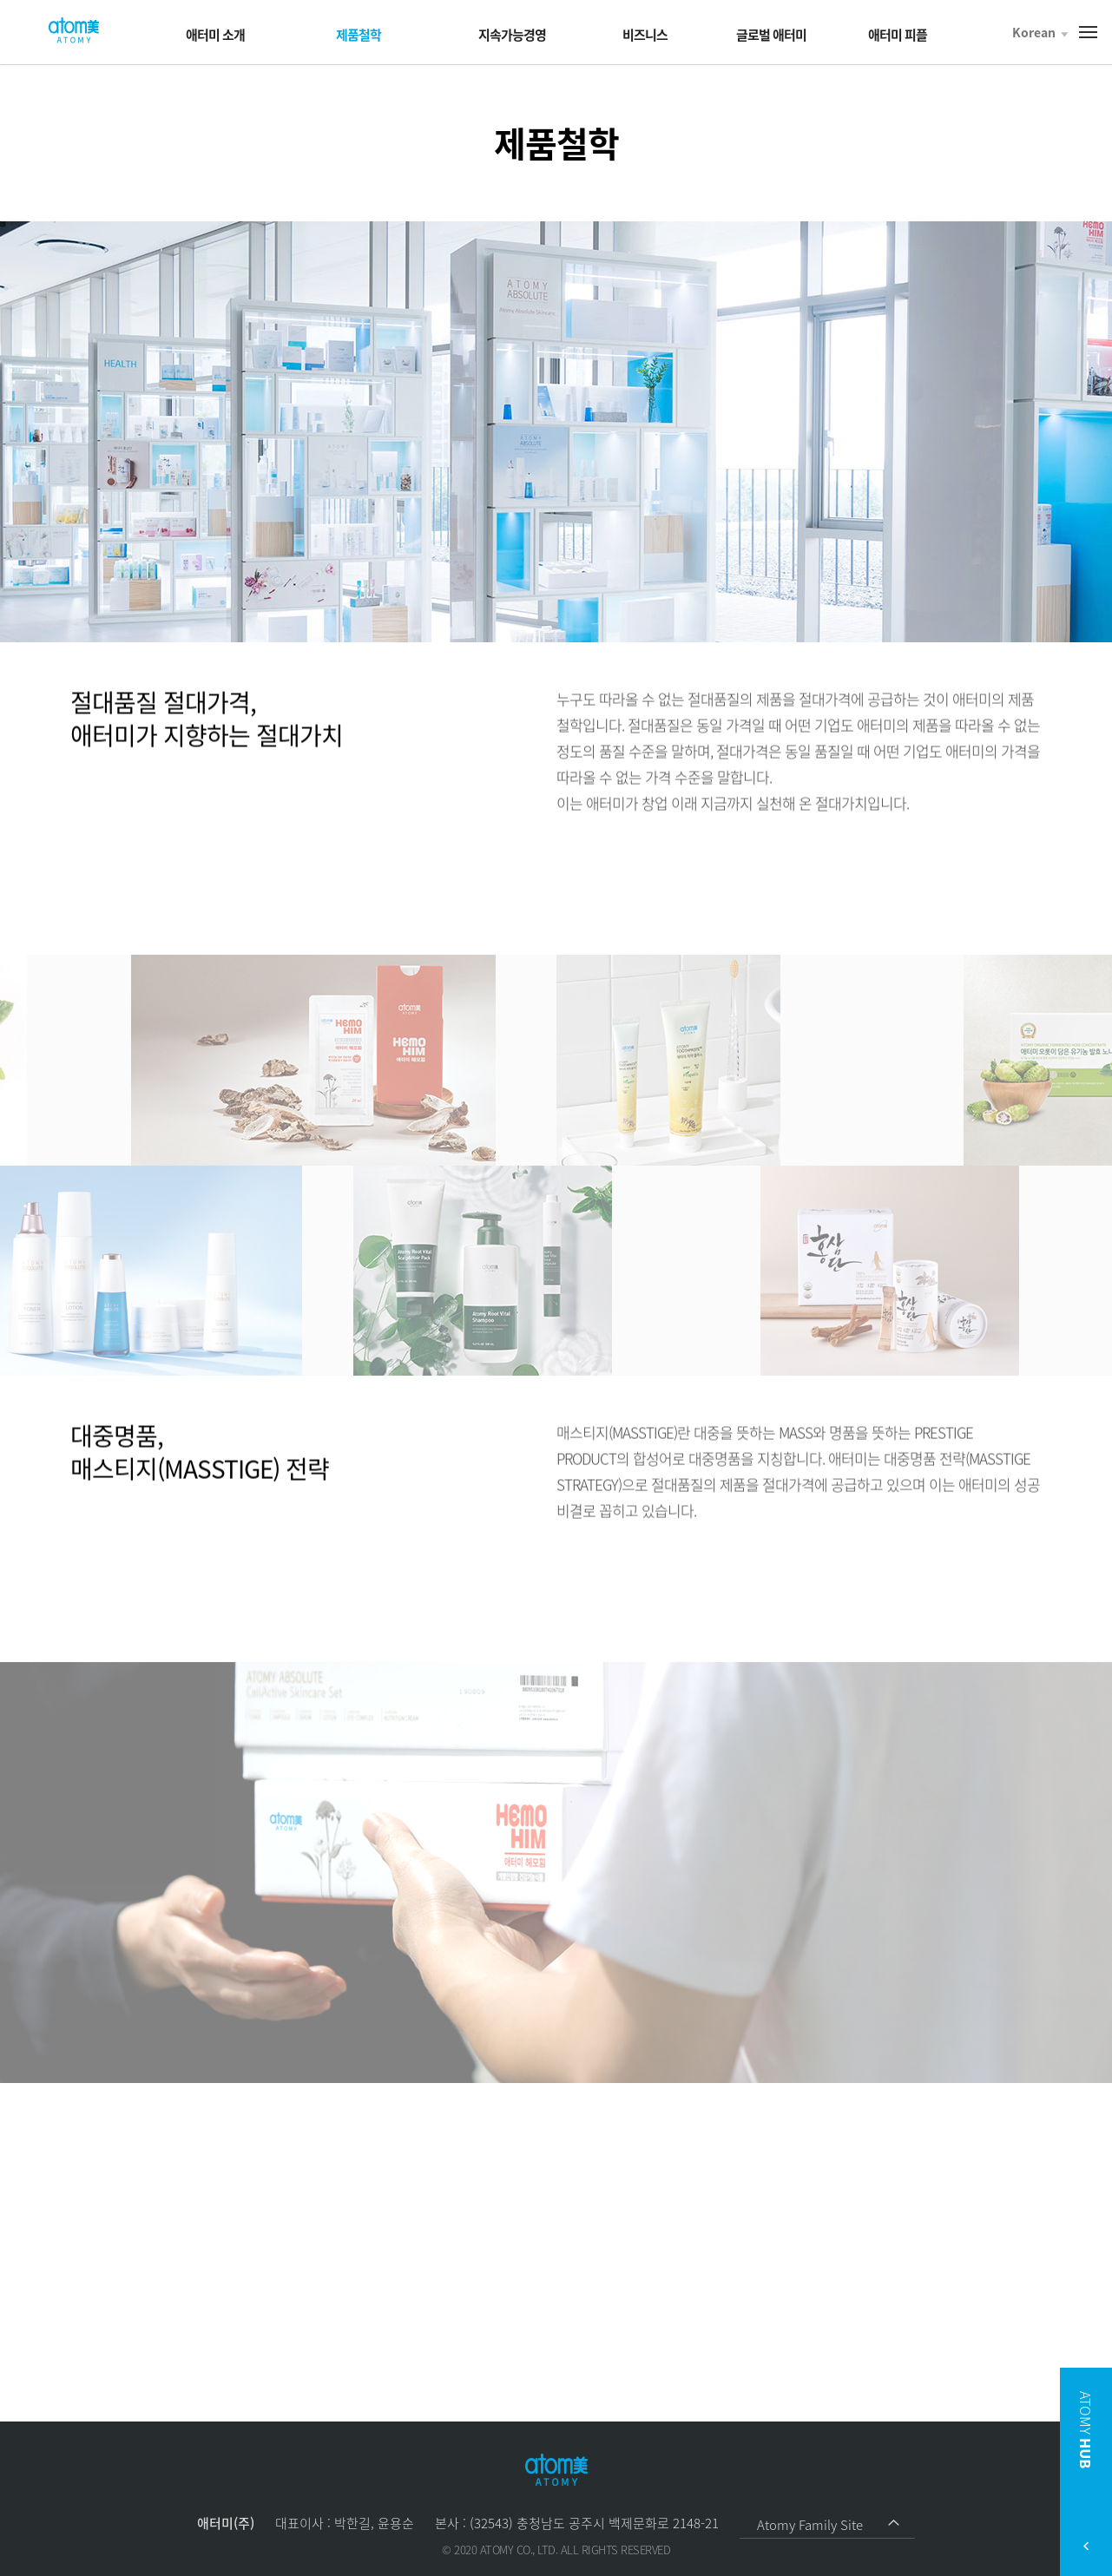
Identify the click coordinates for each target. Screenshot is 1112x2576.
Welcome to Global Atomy (74, 30)
